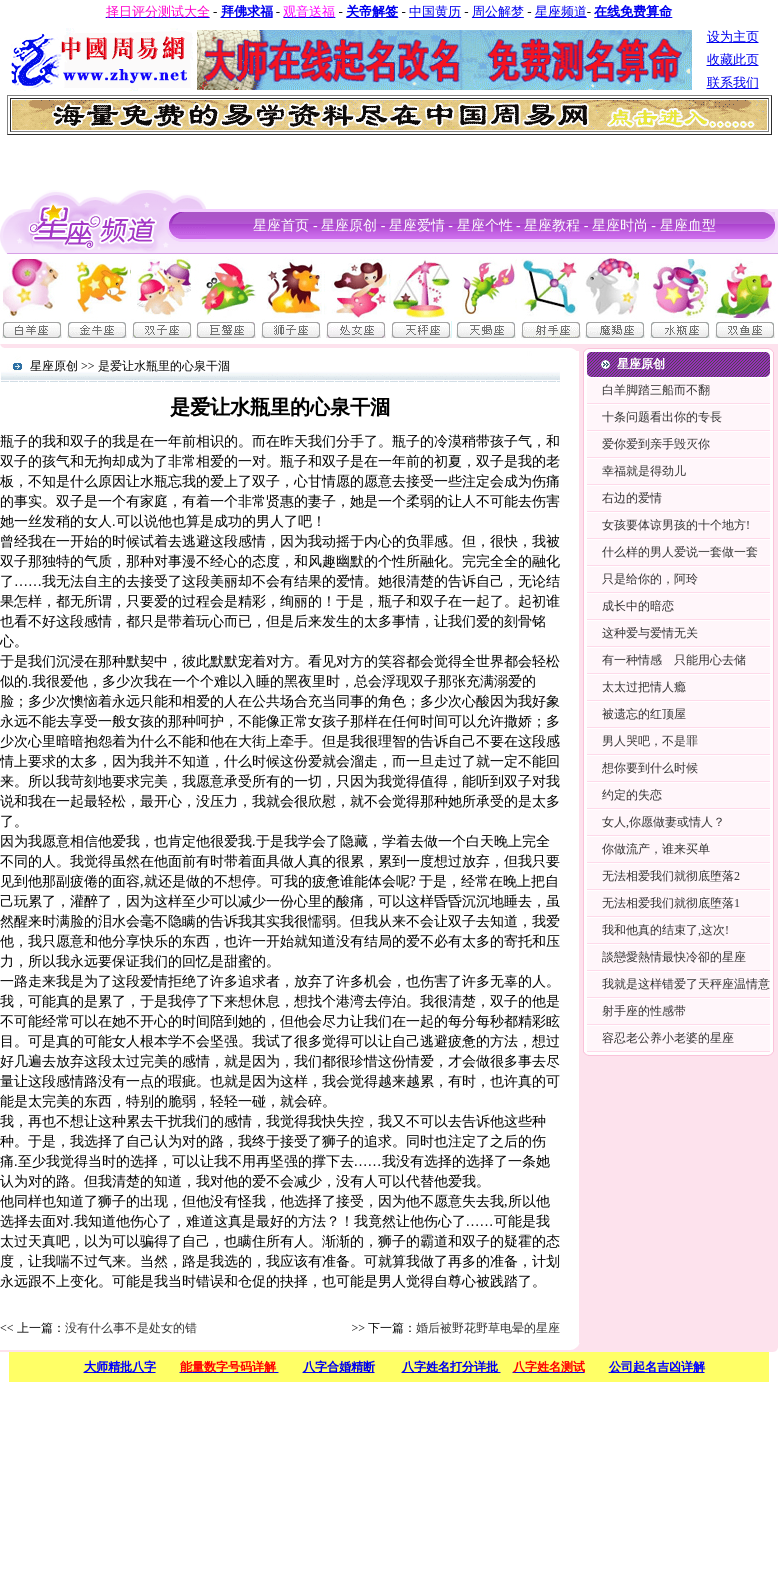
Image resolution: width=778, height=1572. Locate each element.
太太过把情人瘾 (644, 687)
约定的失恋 (632, 795)
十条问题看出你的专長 (662, 417)
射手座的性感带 (644, 1011)
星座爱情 (417, 225)
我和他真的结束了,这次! (665, 930)
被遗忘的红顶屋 (644, 714)
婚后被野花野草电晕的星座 (488, 1328)
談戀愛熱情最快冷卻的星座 (674, 957)
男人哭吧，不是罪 (650, 741)
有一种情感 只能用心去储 (674, 660)
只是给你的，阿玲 (650, 579)
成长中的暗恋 (638, 606)
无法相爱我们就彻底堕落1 (671, 903)
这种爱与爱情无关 (650, 633)
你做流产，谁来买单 (656, 849)
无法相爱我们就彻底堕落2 (671, 876)
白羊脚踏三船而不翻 (656, 390)
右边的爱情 (632, 498)
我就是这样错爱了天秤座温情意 (686, 984)
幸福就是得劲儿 (644, 471)
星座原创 (349, 225)
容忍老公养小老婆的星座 (668, 1038)
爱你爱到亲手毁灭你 (656, 444)
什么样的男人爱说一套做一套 (680, 552)
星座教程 (552, 225)
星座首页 (281, 225)
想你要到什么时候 (650, 768)
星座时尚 (620, 225)
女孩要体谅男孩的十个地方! (676, 525)
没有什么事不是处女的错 (131, 1328)
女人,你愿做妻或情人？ (663, 822)
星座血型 (688, 225)
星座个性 (485, 225)
